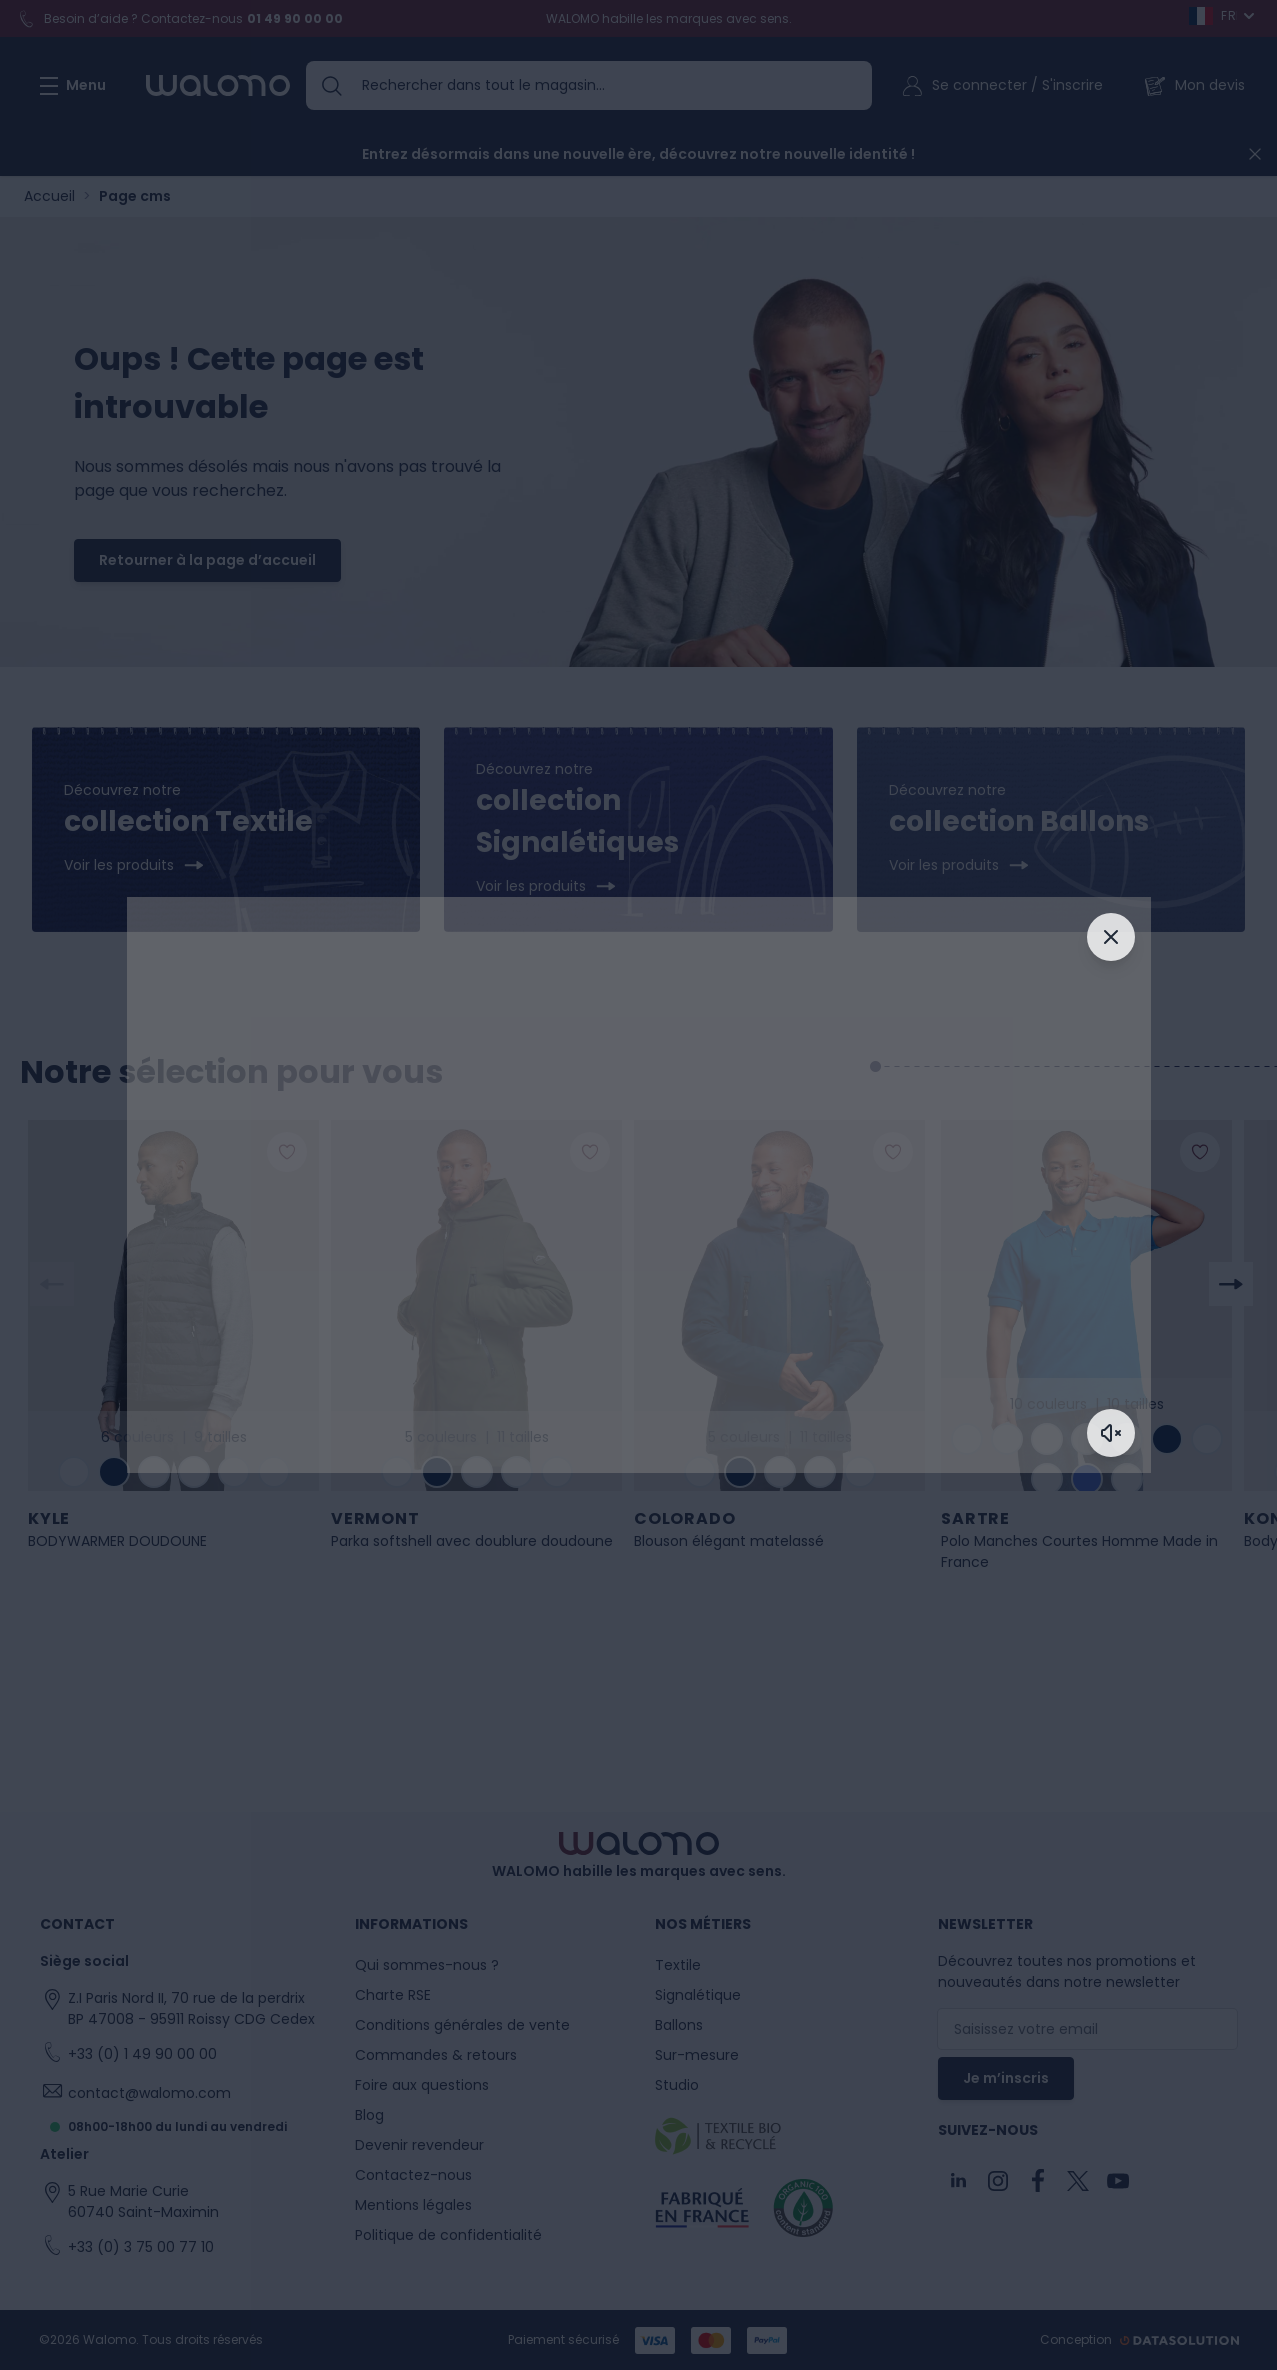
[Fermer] (1111, 937)
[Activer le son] (1111, 1433)
